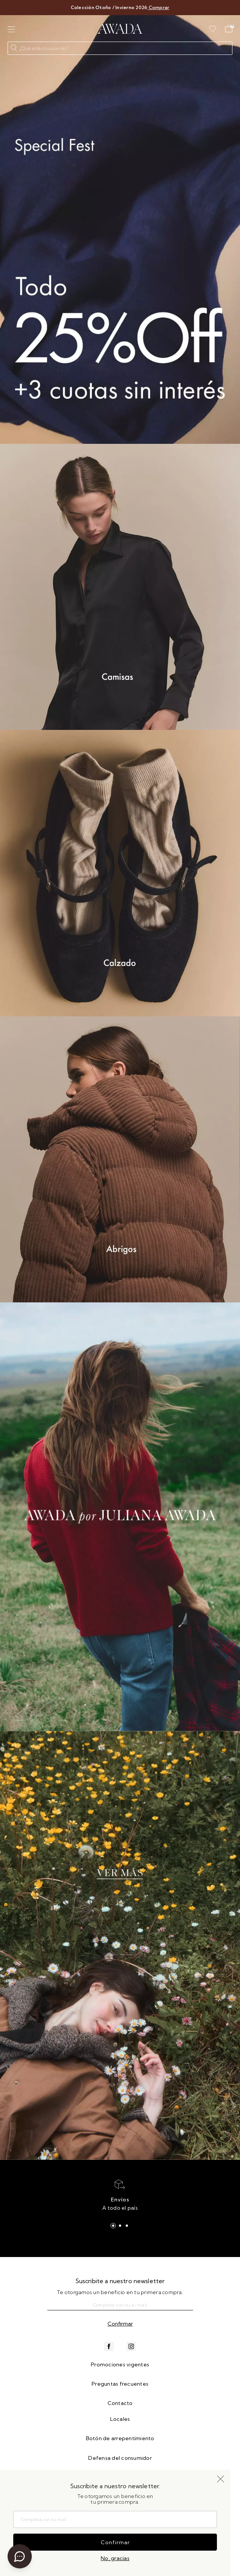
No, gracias (115, 2558)
